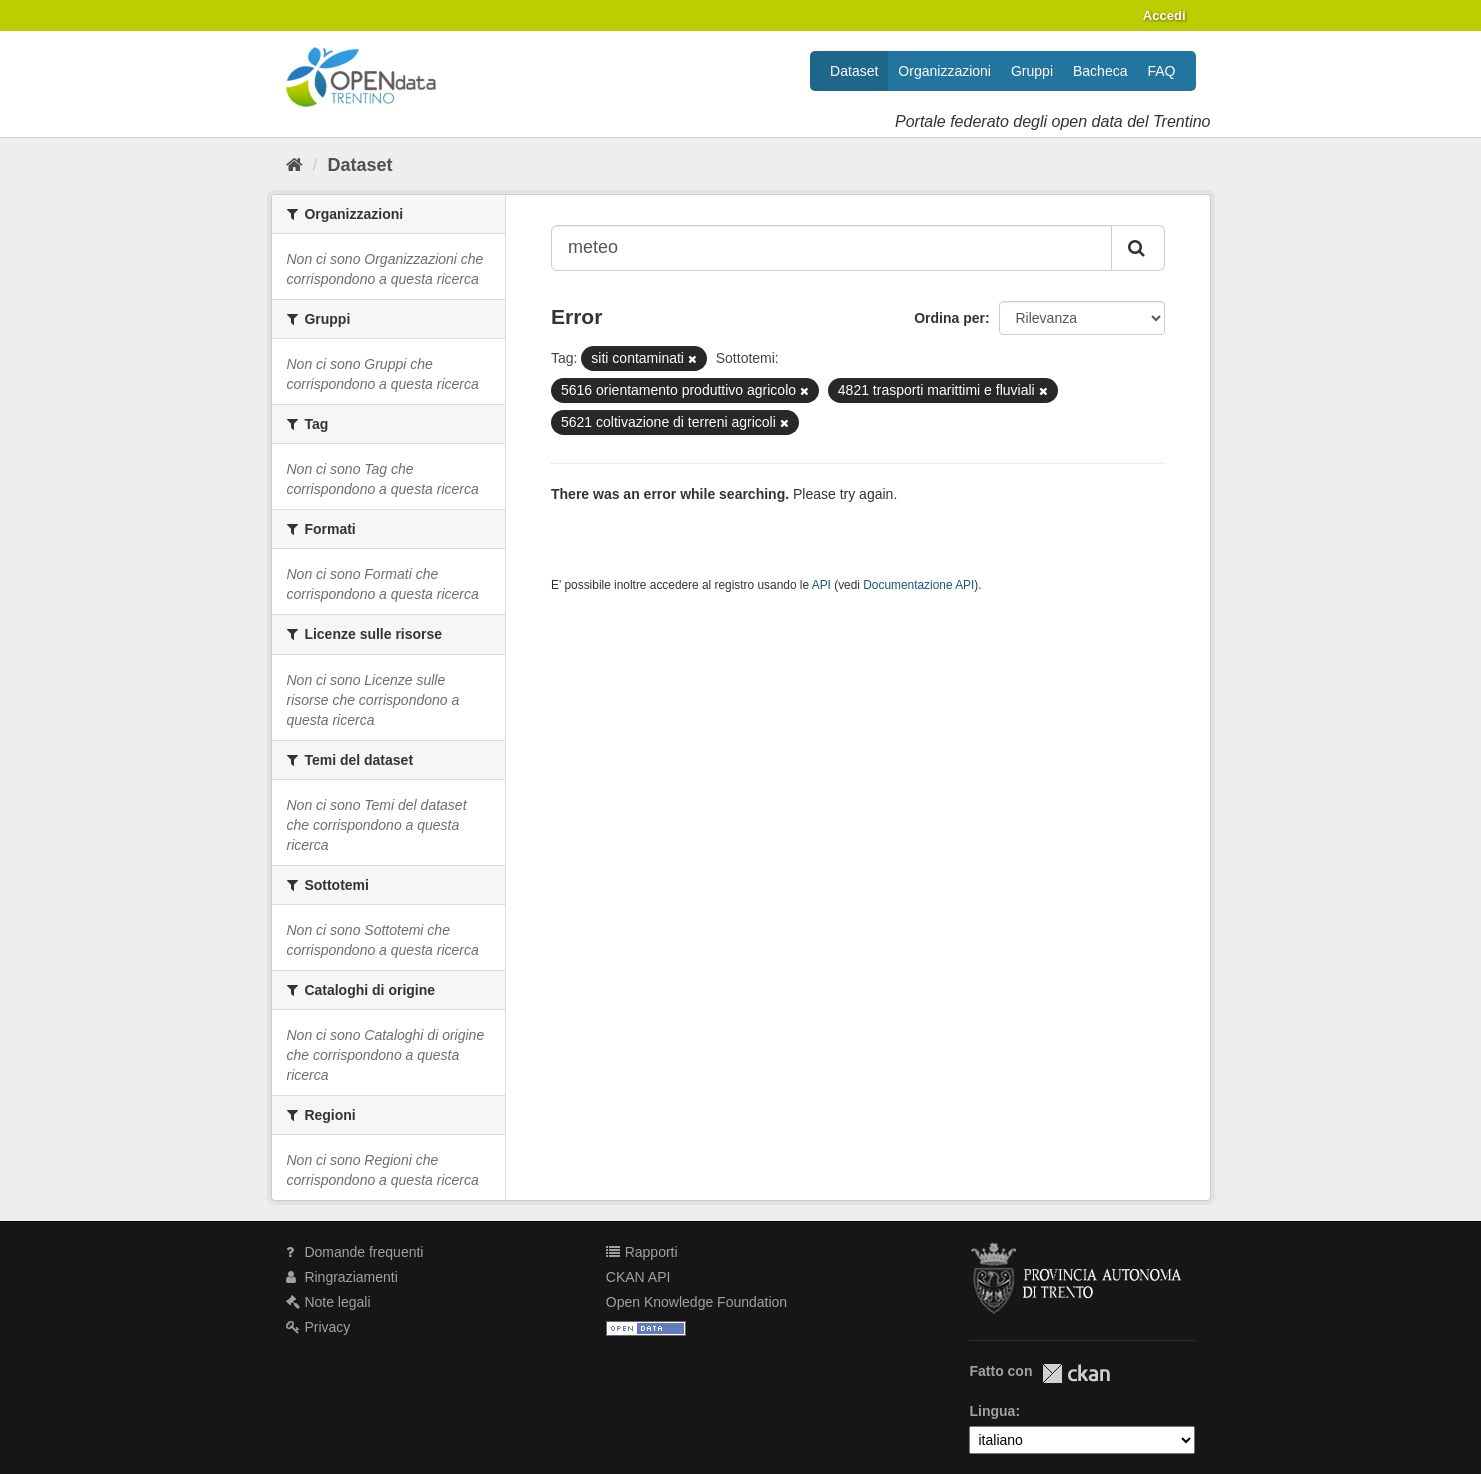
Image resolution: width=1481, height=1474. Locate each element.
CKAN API (638, 1277)
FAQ (1161, 71)
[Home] (294, 165)
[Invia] (1138, 248)
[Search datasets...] (831, 248)
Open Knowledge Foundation (696, 1302)
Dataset (854, 71)
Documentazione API (918, 585)
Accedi (1164, 15)
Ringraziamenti (342, 1277)
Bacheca (1100, 71)
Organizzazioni (944, 71)
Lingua (992, 1411)
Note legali (328, 1302)
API (821, 585)
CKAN (1076, 1373)
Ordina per (949, 318)
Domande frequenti (355, 1252)
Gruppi (1032, 71)
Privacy (318, 1327)
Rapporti (642, 1252)
